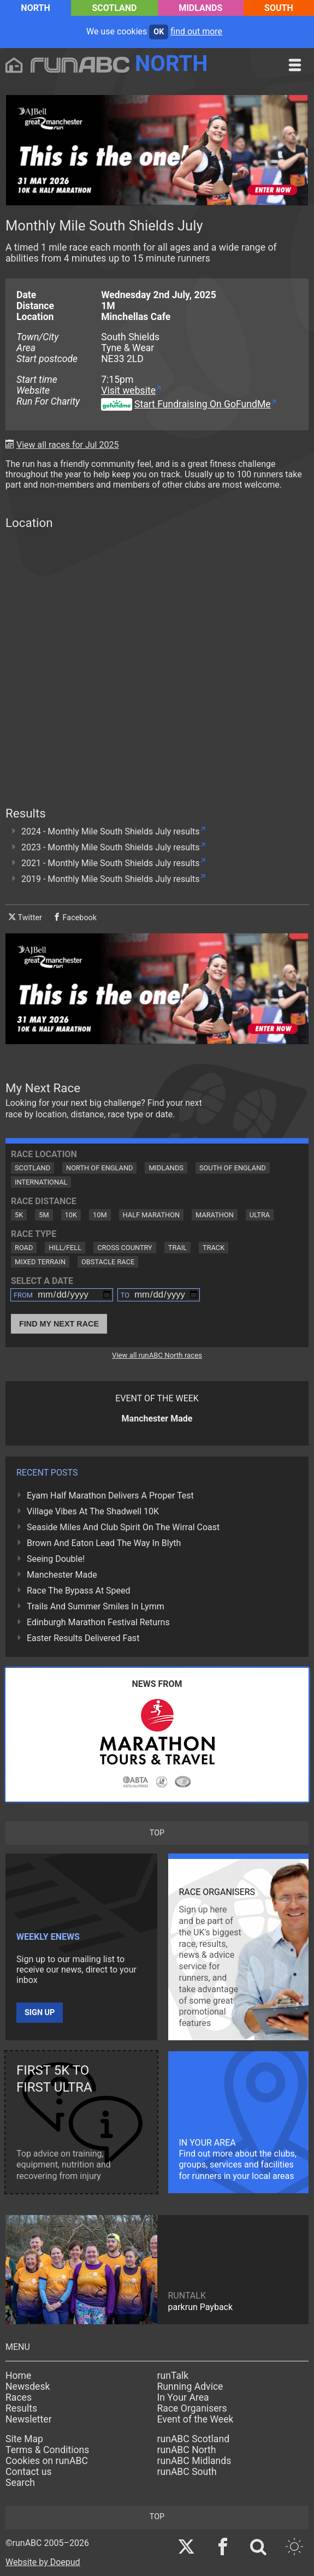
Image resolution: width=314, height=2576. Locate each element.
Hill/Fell (65, 1247)
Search (20, 2482)
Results (21, 2408)
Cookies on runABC (46, 2460)
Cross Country (124, 1247)
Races (18, 2397)
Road (24, 1247)
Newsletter (28, 2419)
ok (158, 32)
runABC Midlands (194, 2460)
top (157, 1833)
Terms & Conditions (47, 2449)
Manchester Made (62, 1575)
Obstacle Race (107, 1262)
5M (44, 1215)
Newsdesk (27, 2386)
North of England (99, 1168)
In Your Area (183, 2397)
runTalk (173, 2375)
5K (19, 1215)
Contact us (28, 2471)
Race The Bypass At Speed (79, 1590)
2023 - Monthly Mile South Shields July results (110, 847)
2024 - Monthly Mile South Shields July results (110, 831)
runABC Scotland (193, 2438)
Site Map (24, 2438)
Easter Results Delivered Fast (83, 1638)
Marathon (214, 1215)
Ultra (260, 1215)
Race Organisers (192, 2408)
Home (18, 2375)
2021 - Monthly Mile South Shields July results (110, 863)
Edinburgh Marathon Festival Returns (98, 1622)
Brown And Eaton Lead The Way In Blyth (104, 1543)
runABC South (187, 2471)
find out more (196, 31)
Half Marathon (151, 1215)
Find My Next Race (59, 1323)
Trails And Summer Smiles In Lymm (95, 1606)
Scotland (114, 8)
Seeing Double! (56, 1559)
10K (71, 1215)
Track (213, 1247)
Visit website (128, 390)
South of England (232, 1168)
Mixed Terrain (40, 1262)
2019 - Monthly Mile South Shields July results (110, 879)
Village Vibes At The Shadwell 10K (93, 1511)
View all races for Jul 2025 (67, 445)
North (35, 8)
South (278, 8)
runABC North (186, 2449)
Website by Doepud (42, 2562)
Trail (177, 1247)
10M (100, 1215)
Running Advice (190, 2386)
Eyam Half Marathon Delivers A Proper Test (110, 1495)
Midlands (200, 8)
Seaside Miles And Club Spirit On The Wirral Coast (123, 1527)
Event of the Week (195, 2419)
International (41, 1182)
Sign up (40, 2012)
